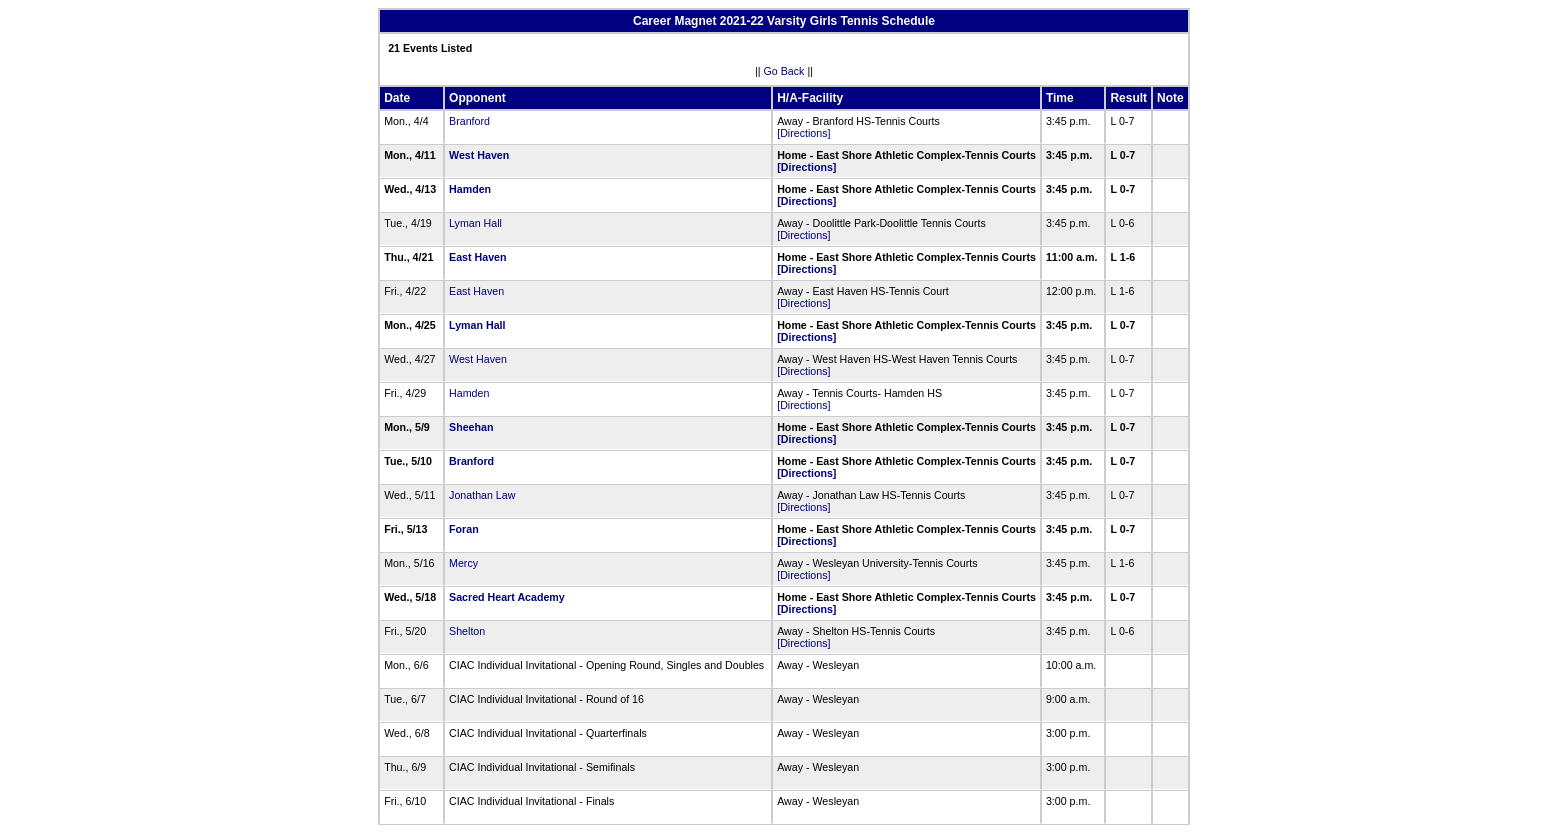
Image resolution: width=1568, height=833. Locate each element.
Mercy (463, 563)
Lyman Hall (475, 223)
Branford (469, 121)
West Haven (479, 155)
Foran (464, 529)
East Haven (477, 257)
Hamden (470, 189)
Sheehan (471, 427)
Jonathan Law (482, 495)
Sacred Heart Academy (507, 597)
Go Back (784, 71)
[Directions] (803, 133)
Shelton (467, 631)
